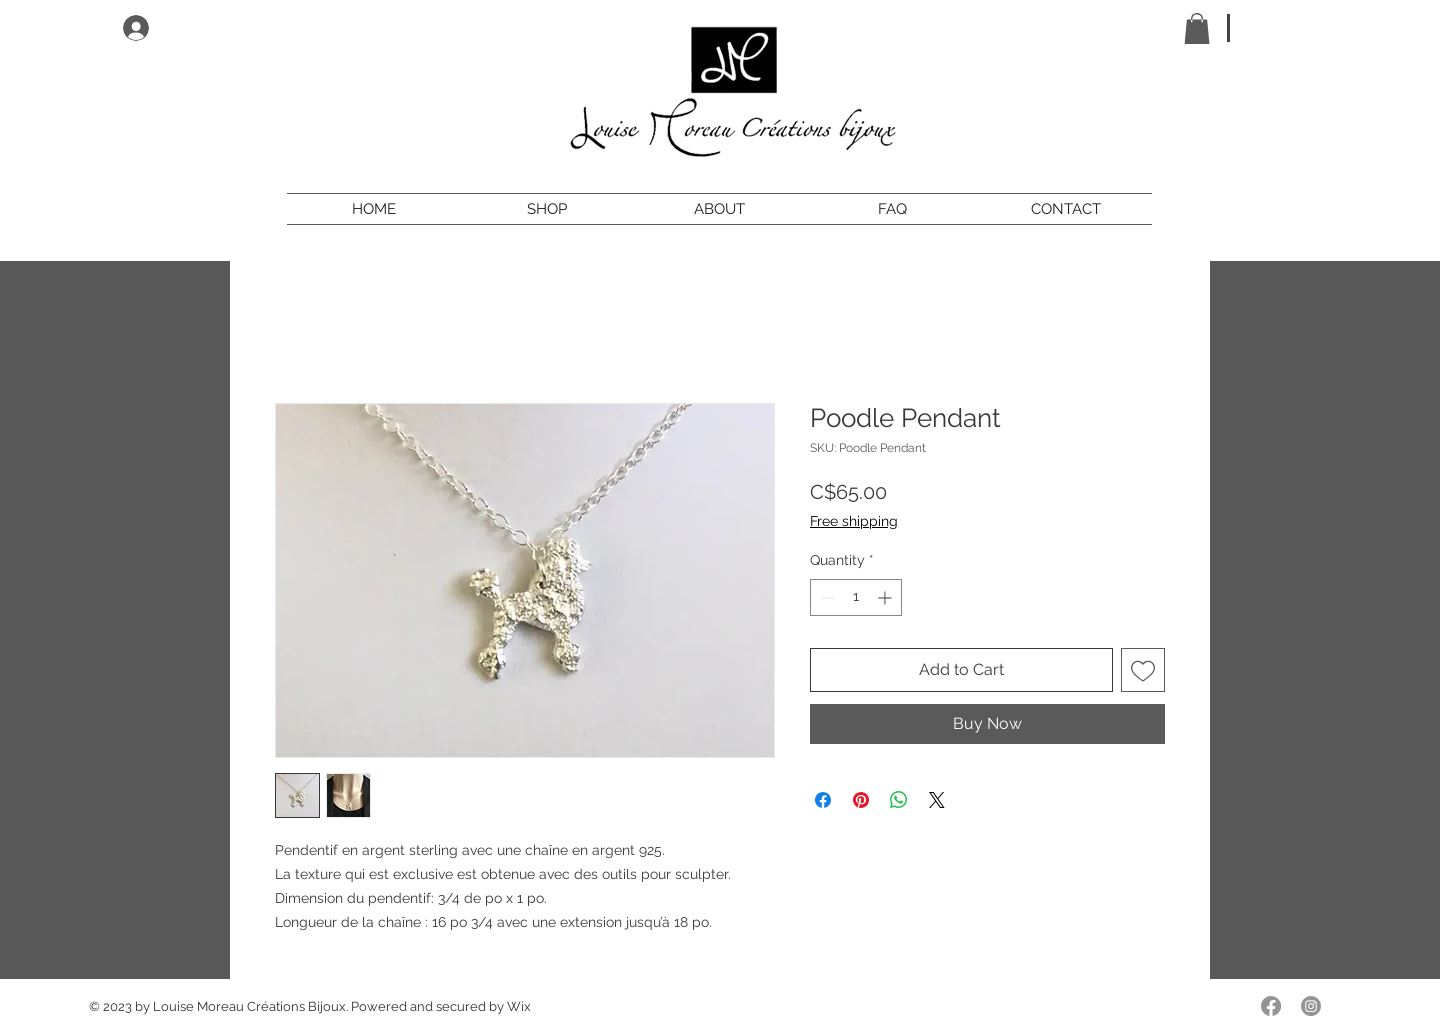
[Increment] (886, 597)
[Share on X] (937, 800)
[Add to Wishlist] (1143, 670)
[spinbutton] (856, 597)
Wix (519, 1006)
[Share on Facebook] (823, 800)
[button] (1197, 28)
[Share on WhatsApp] (899, 800)
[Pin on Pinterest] (861, 800)
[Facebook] (1271, 1006)
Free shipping (854, 521)
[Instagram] (1311, 1006)
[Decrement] (825, 597)
